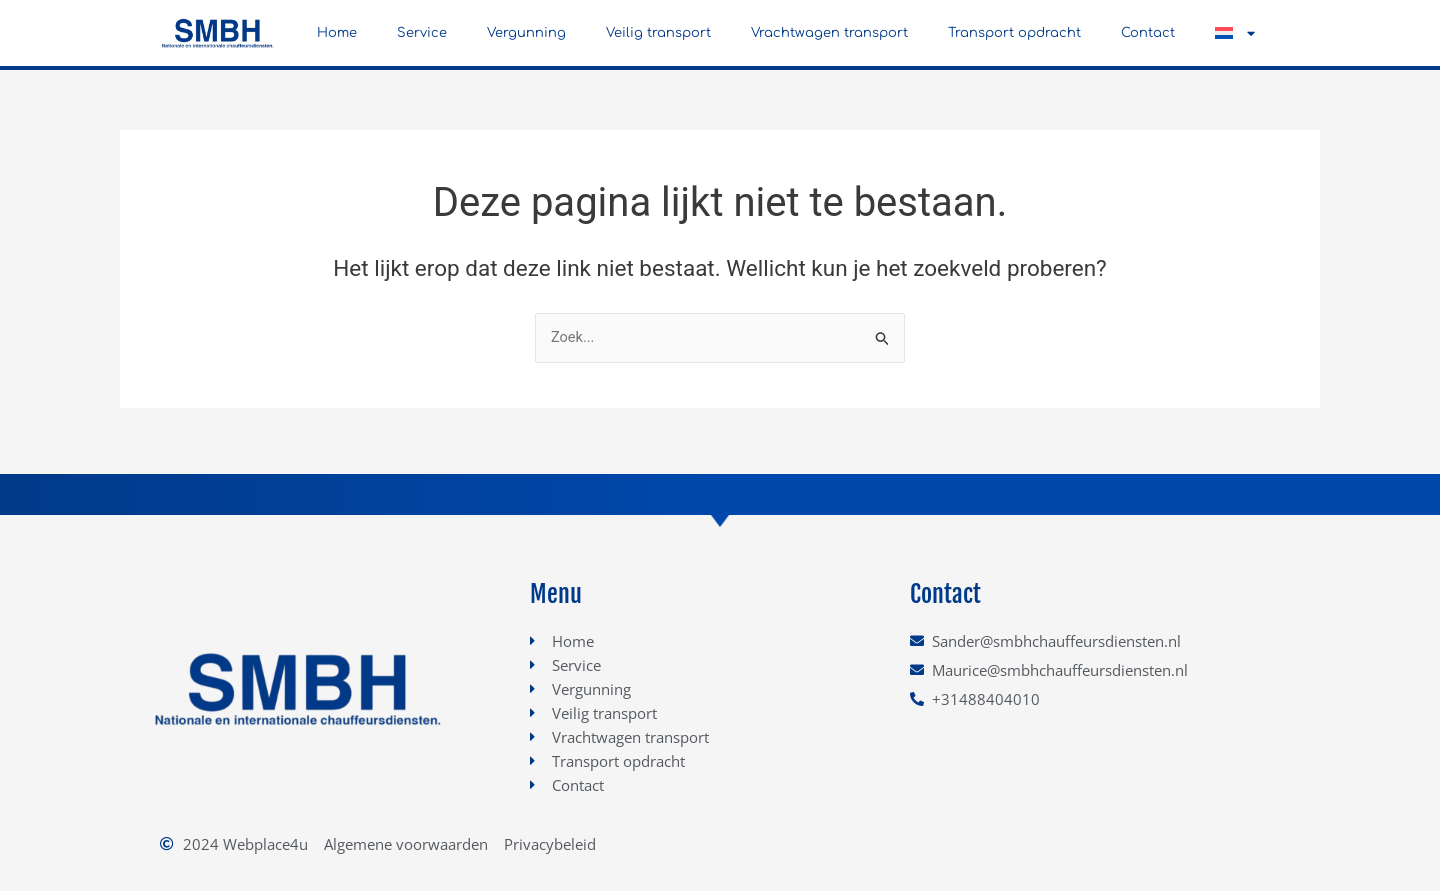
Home (337, 33)
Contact (1148, 33)
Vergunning (526, 33)
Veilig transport (658, 33)
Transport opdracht (1014, 33)
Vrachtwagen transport (829, 33)
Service (422, 33)
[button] (1235, 33)
